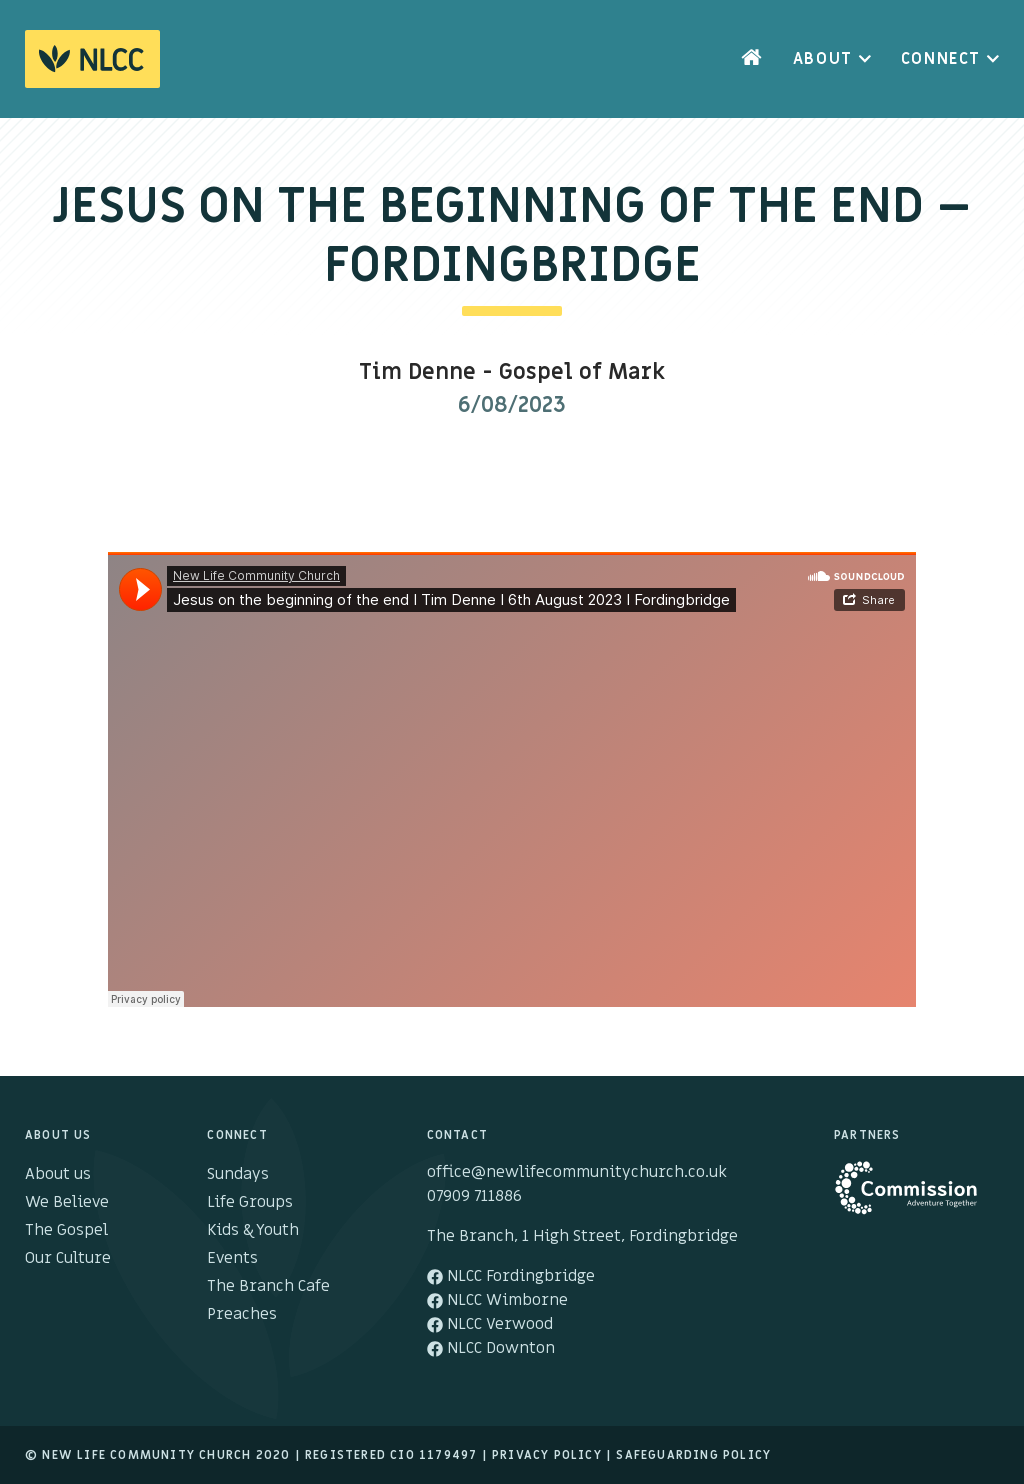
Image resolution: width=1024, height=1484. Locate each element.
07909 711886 (474, 1196)
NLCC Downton (491, 1348)
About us (58, 1174)
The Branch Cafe (268, 1286)
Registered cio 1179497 (391, 1455)
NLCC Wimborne (497, 1300)
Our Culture (68, 1258)
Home (752, 59)
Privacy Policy (547, 1455)
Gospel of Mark (582, 372)
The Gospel (66, 1230)
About (823, 59)
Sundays (238, 1174)
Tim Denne (417, 372)
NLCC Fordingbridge (511, 1276)
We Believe (67, 1202)
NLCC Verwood (490, 1324)
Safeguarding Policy (693, 1455)
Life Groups (250, 1202)
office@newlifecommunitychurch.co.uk (577, 1172)
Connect (941, 59)
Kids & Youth (253, 1230)
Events (232, 1258)
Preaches (242, 1314)
